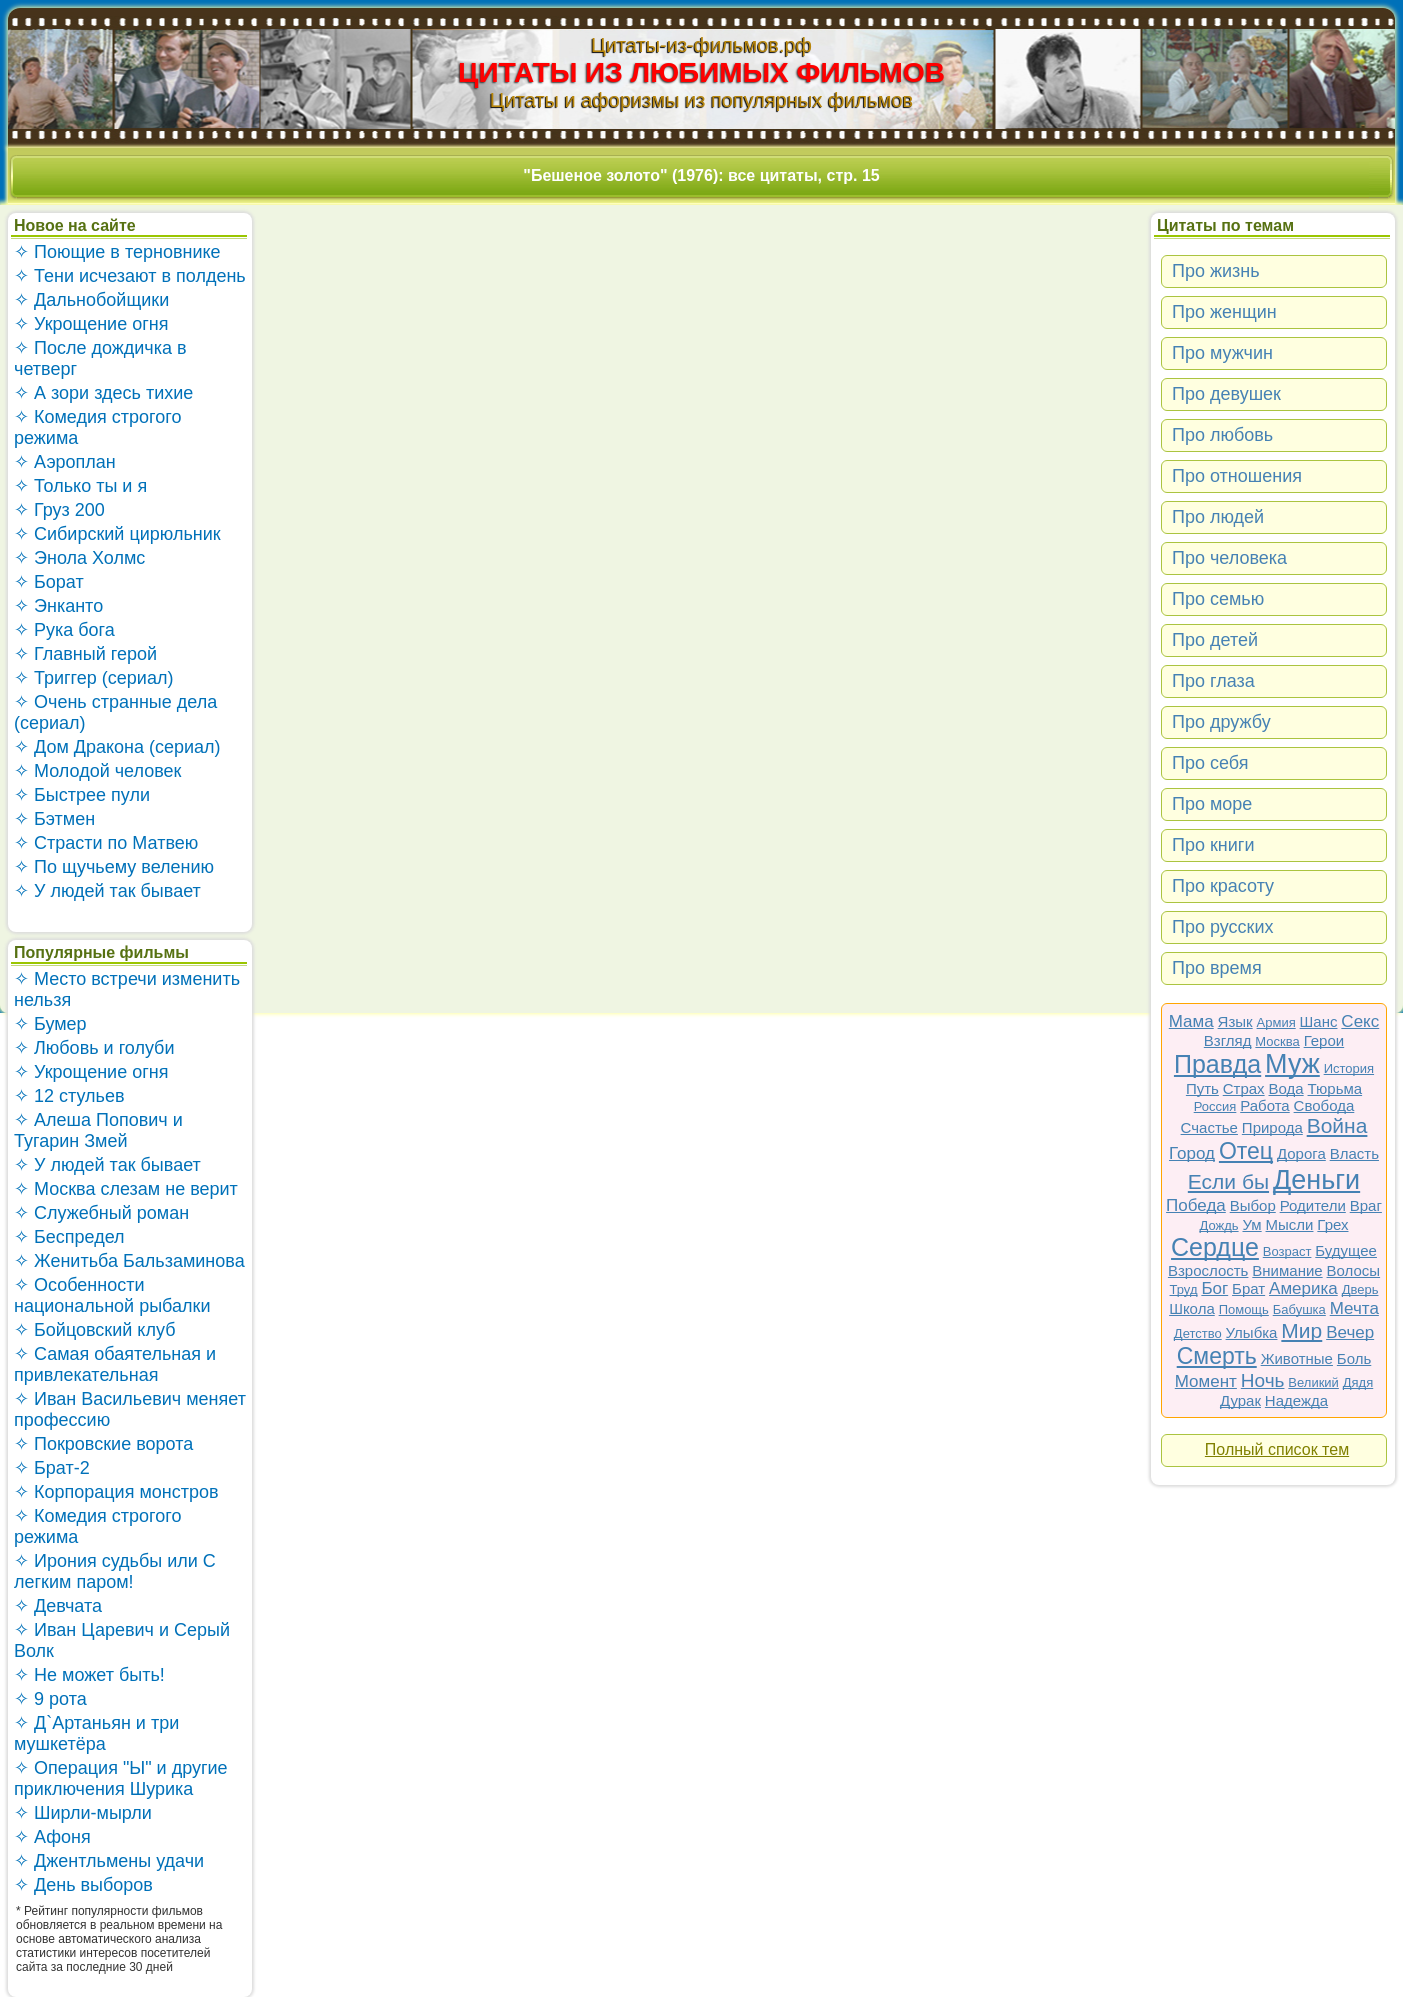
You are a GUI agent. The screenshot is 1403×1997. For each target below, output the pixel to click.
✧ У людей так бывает (107, 891)
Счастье (1209, 1127)
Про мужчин (1222, 353)
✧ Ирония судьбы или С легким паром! (115, 1571)
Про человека (1229, 558)
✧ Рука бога (64, 630)
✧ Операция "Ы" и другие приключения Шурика (121, 1778)
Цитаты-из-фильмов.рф (701, 45)
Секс (1360, 1021)
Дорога (1301, 1153)
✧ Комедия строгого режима (97, 427)
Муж (1292, 1064)
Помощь (1244, 1309)
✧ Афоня (52, 1837)
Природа (1272, 1127)
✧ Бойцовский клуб (94, 1330)
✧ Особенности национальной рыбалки (112, 1295)
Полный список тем (1277, 1449)
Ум (1251, 1224)
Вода (1286, 1088)
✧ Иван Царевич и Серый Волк (122, 1640)
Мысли (1290, 1224)
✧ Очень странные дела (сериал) (115, 712)
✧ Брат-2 (52, 1468)
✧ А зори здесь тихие (103, 393)
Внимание (1287, 1270)
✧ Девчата (58, 1606)
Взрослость (1208, 1270)
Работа (1265, 1105)
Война (1337, 1125)
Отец (1246, 1151)
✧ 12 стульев (69, 1096)
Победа (1196, 1205)
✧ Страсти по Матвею (106, 843)
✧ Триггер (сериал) (93, 678)
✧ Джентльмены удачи (109, 1861)
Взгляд (1228, 1040)
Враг (1366, 1205)
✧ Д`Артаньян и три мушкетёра (96, 1733)
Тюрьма (1335, 1088)
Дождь (1219, 1225)
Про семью (1218, 599)
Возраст (1287, 1251)
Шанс (1319, 1021)
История (1349, 1068)
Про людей (1218, 517)
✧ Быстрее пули (82, 795)
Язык (1235, 1021)
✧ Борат (49, 582)
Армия (1276, 1022)
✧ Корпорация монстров (116, 1492)
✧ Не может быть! (89, 1675)
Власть (1354, 1153)
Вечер (1350, 1332)
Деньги (1316, 1180)
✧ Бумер (50, 1024)
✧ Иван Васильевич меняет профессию (130, 1409)
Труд (1184, 1289)
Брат (1248, 1288)
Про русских (1223, 927)
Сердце (1215, 1247)
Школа (1192, 1308)
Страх (1244, 1088)
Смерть (1217, 1356)
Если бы (1228, 1181)
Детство (1198, 1333)
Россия (1215, 1106)
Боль (1354, 1358)
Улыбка (1252, 1332)
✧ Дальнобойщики (91, 300)
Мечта (1354, 1308)
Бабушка (1299, 1309)
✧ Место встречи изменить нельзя (127, 989)
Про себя (1210, 763)
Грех (1332, 1224)
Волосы (1354, 1270)
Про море (1212, 804)
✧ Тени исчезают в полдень (130, 276)
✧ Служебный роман (101, 1213)
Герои (1324, 1040)
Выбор (1253, 1205)
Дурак (1240, 1400)
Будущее (1346, 1250)
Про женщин (1224, 312)
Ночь (1263, 1380)
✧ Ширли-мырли (83, 1813)
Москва (1277, 1041)
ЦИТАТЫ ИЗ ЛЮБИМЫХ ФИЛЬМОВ (701, 72)
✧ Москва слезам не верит (126, 1189)
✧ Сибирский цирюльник (117, 534)
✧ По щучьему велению (114, 867)
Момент (1206, 1381)
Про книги (1213, 845)
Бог (1214, 1288)
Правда (1217, 1064)
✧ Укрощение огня (91, 324)
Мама (1191, 1021)
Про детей (1215, 640)
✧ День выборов (83, 1885)
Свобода (1324, 1105)
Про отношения (1237, 476)
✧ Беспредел (69, 1237)
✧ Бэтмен (54, 819)
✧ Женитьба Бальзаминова (129, 1261)
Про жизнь (1216, 271)
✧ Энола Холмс (79, 558)
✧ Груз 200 (59, 510)
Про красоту (1223, 886)
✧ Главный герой (85, 654)
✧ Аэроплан (65, 462)
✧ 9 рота (50, 1699)
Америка (1303, 1288)
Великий (1313, 1382)
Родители (1313, 1205)
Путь (1202, 1088)
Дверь (1360, 1289)
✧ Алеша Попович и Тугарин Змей (98, 1130)
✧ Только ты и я (80, 486)
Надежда (1296, 1400)
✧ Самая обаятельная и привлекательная (115, 1364)
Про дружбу (1221, 722)
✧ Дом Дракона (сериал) (117, 747)
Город (1192, 1153)
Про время (1217, 968)
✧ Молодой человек (97, 771)
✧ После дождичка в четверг (100, 358)
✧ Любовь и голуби (94, 1048)
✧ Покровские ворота (103, 1444)
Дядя (1358, 1382)
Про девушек (1226, 394)
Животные (1297, 1358)
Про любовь (1222, 435)
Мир (1301, 1330)
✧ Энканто (58, 606)
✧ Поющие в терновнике (117, 252)
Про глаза (1213, 681)
